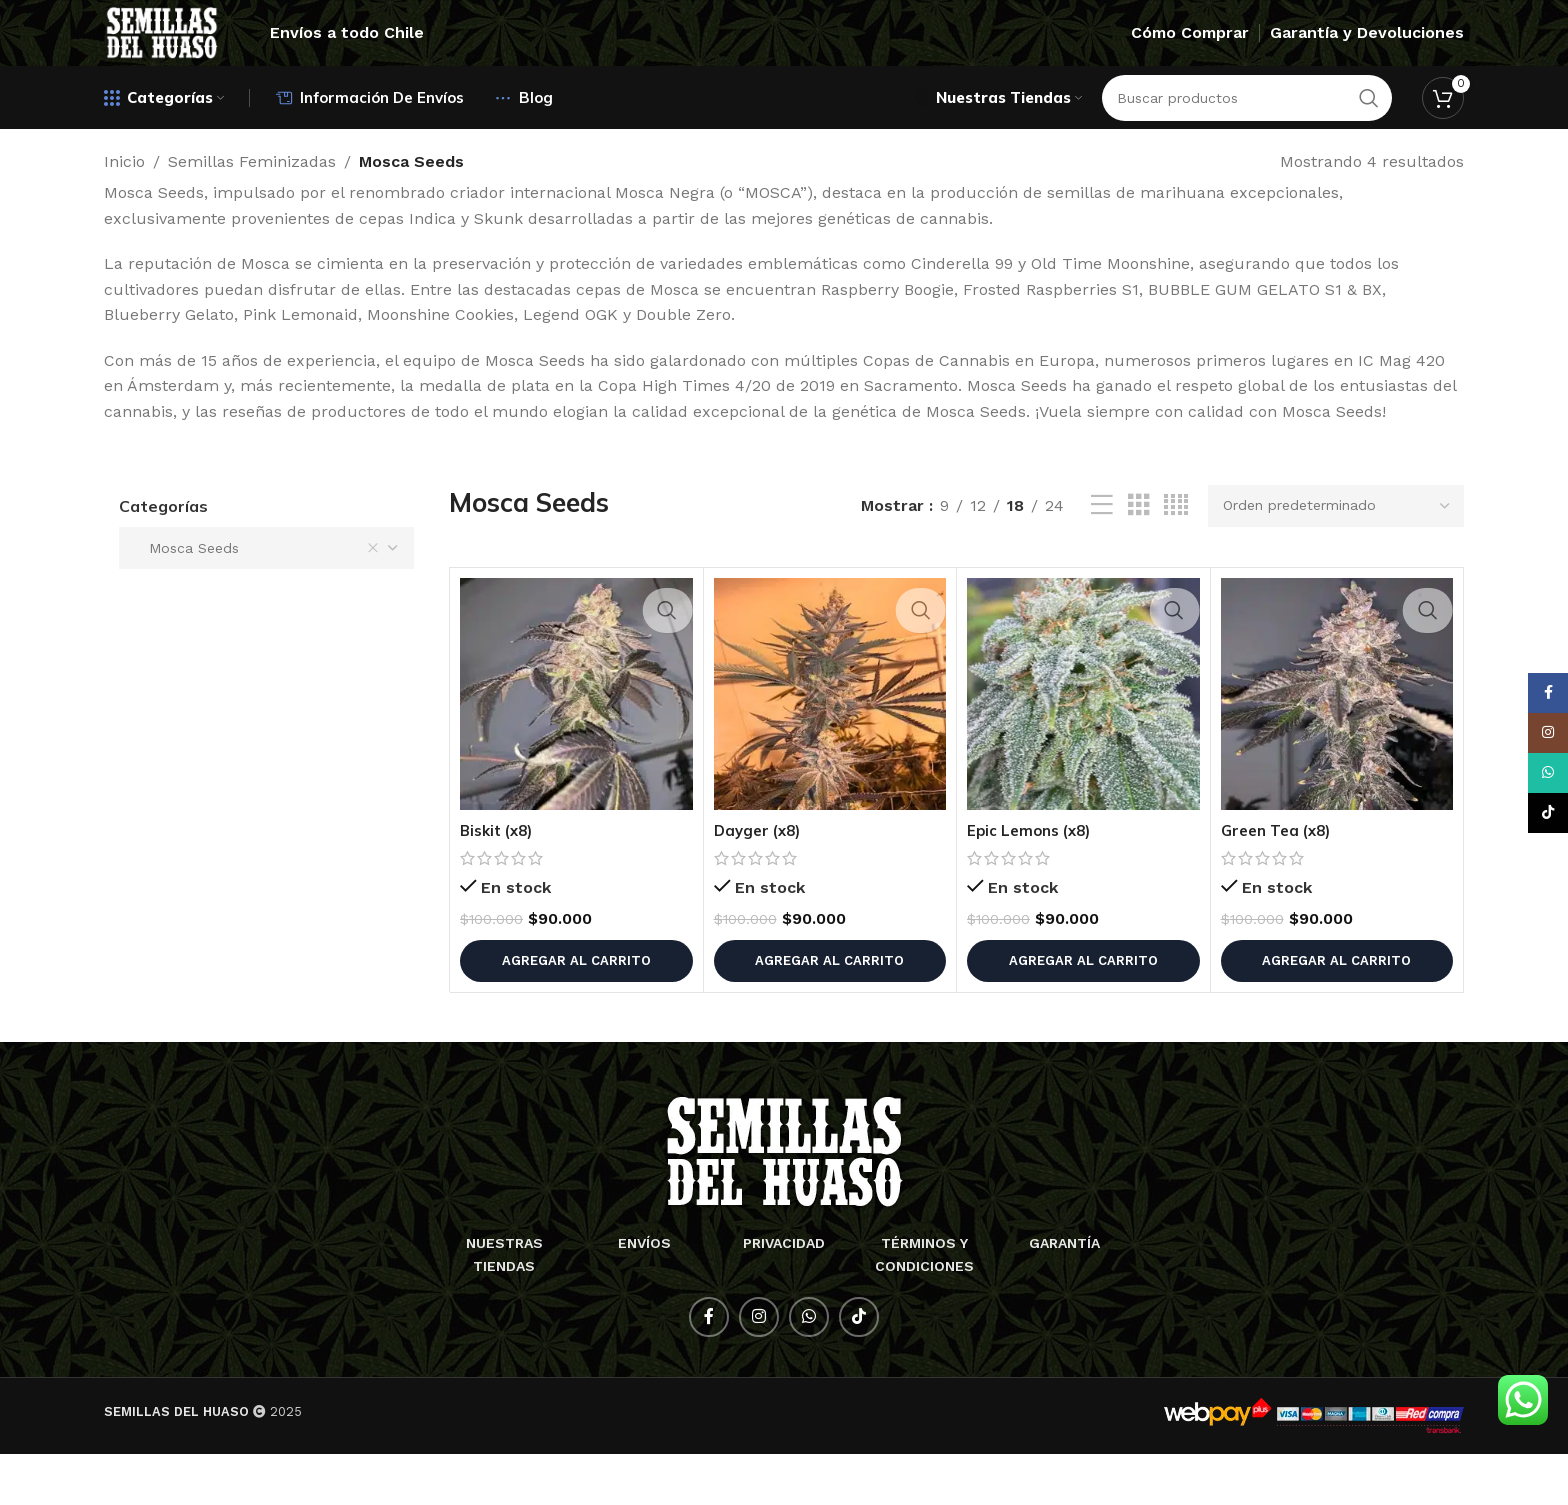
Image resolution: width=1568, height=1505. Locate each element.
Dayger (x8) (760, 881)
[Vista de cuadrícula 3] (1139, 556)
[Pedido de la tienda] (1336, 556)
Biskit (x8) (500, 881)
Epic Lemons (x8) (1033, 881)
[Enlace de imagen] (784, 1201)
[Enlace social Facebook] (709, 1368)
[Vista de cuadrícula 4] (1176, 556)
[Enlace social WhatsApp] (809, 1368)
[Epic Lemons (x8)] (1083, 744)
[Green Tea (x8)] (1337, 744)
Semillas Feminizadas (252, 212)
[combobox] (266, 599)
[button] (576, 1011)
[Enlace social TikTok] (859, 1368)
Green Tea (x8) (1280, 881)
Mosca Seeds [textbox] (256, 599)
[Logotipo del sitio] (207, 53)
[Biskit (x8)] (576, 744)
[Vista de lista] (1102, 556)
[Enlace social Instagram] (759, 1368)
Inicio (124, 212)
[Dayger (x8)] (830, 744)
